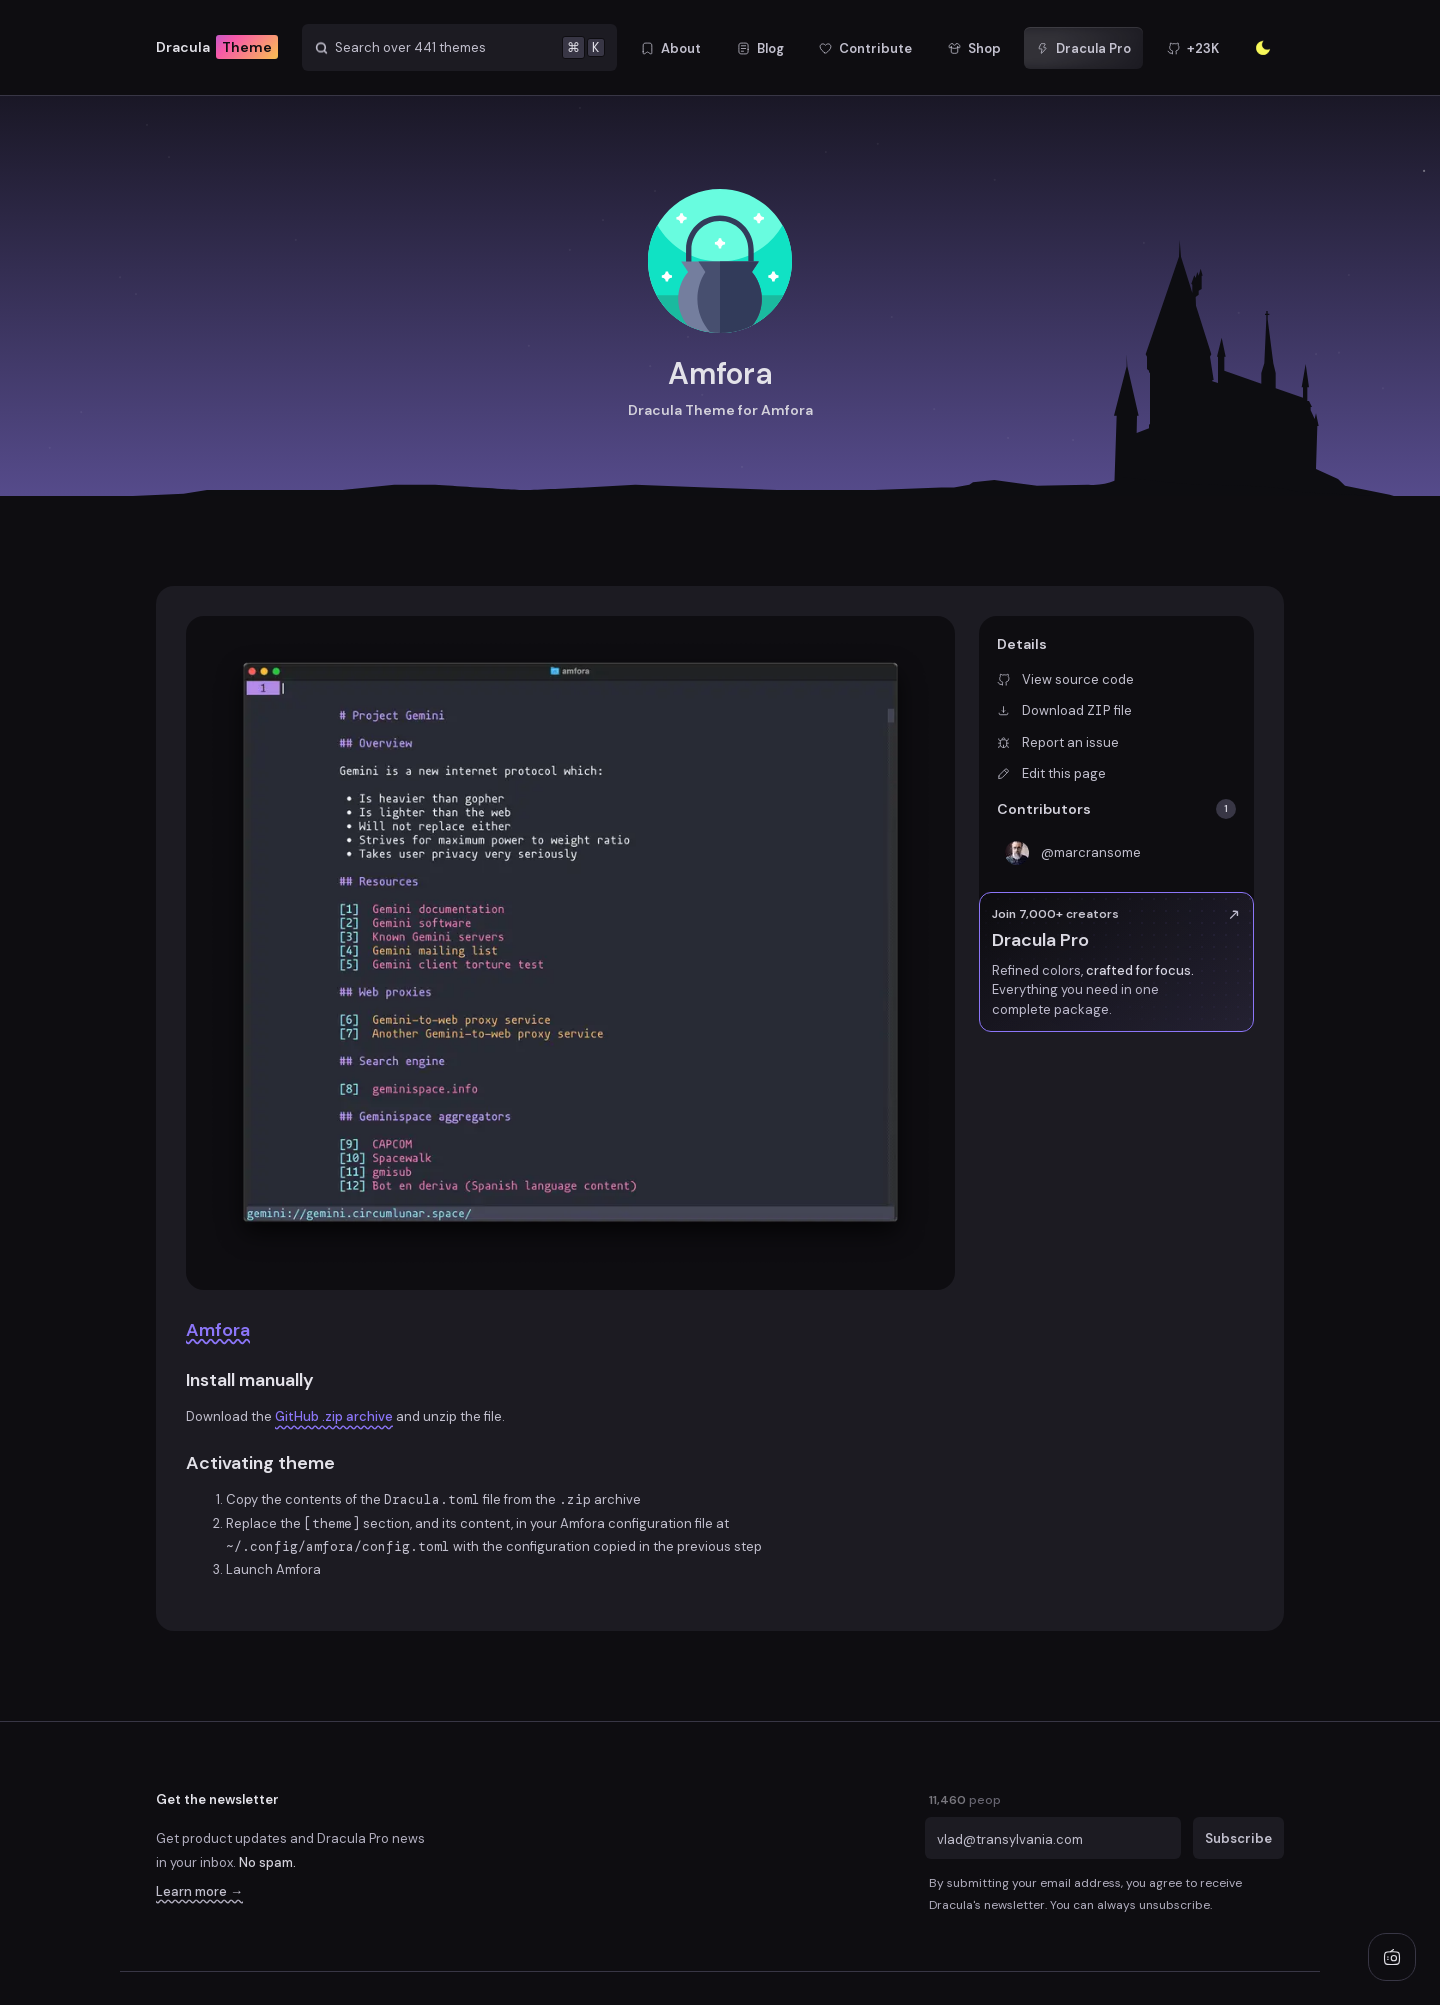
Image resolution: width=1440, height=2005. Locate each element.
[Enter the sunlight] (1263, 48)
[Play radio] (1392, 1957)
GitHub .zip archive (334, 1416)
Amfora (218, 1330)
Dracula (217, 47)
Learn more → (199, 1891)
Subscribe (1238, 1838)
